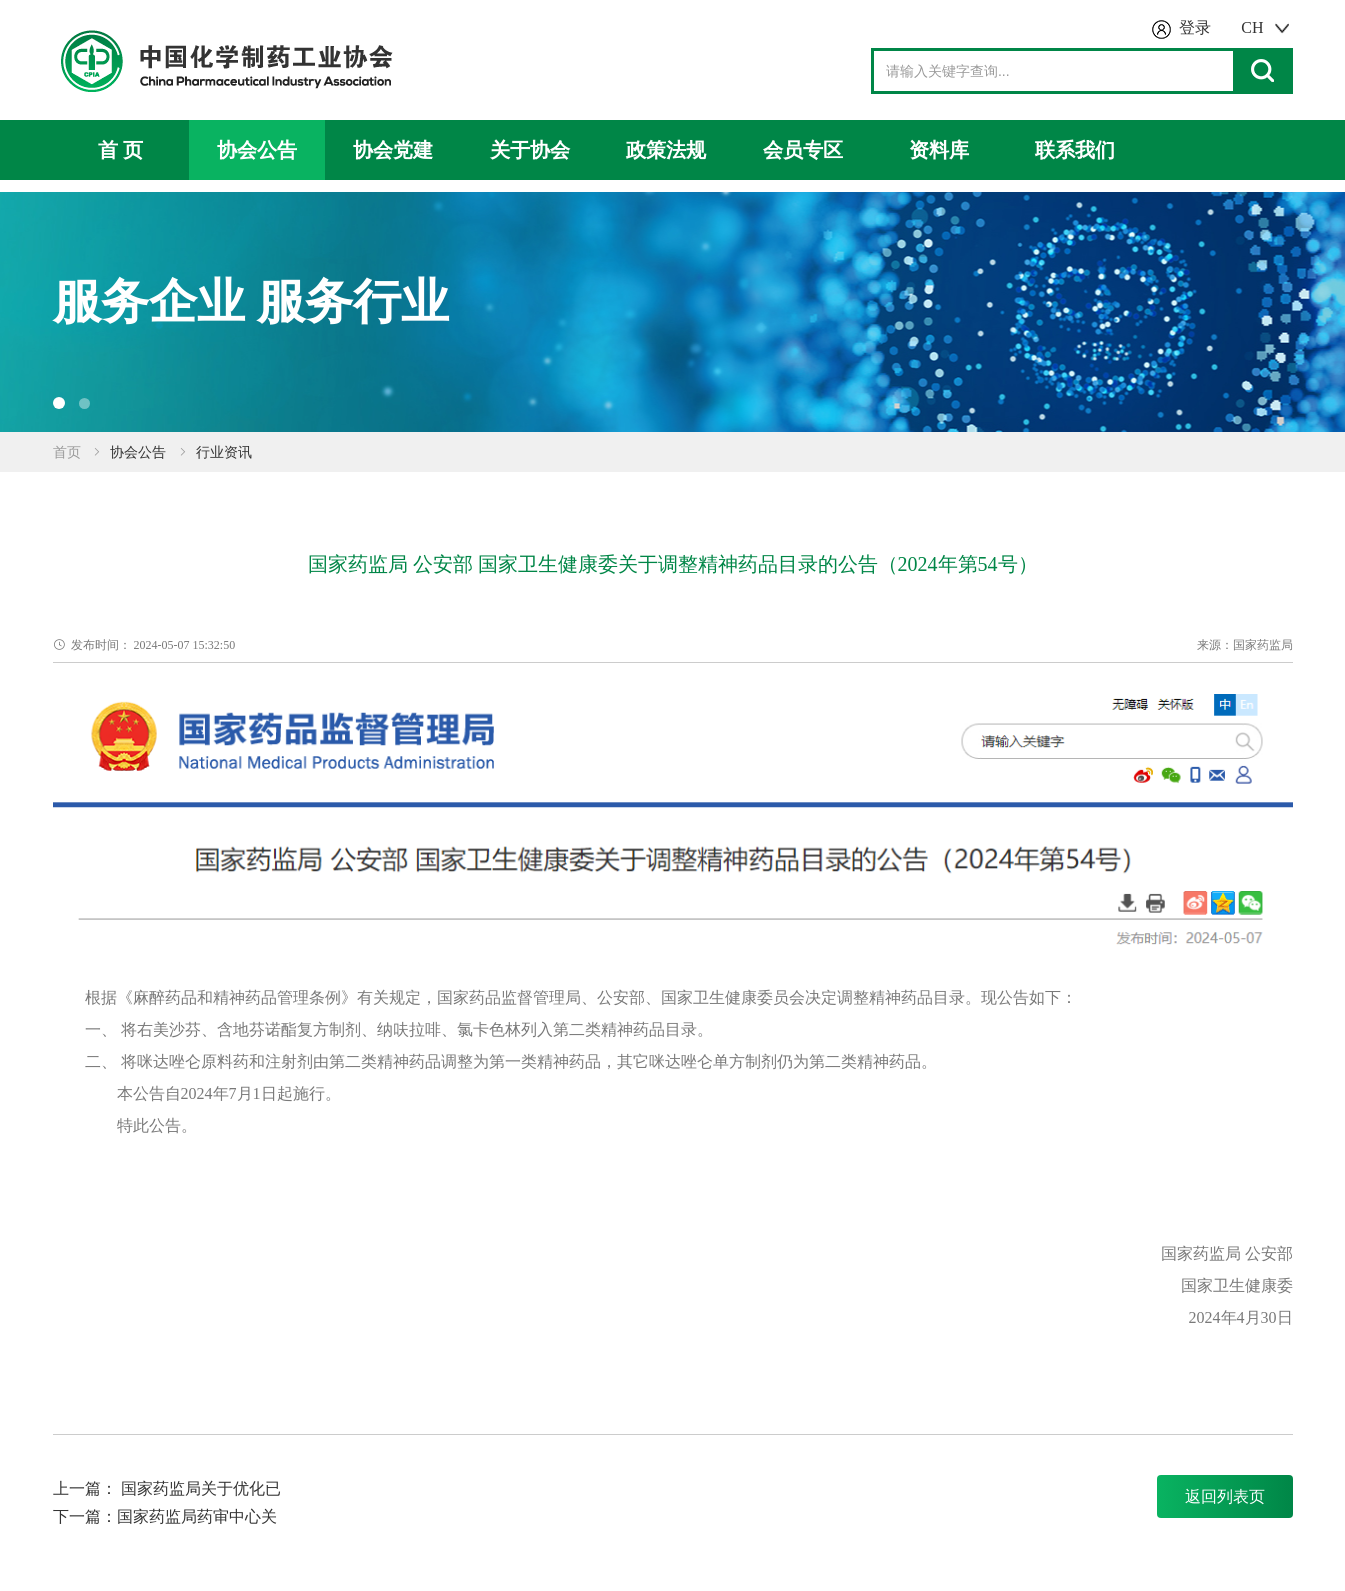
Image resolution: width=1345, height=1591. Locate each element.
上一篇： (87, 1488)
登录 (1195, 27)
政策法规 (666, 150)
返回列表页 (1225, 1496)
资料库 (939, 150)
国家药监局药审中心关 (197, 1516)
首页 (67, 452)
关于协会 (530, 150)
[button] (59, 403)
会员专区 (803, 150)
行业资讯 (224, 452)
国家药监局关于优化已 (201, 1488)
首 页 (120, 150)
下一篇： (85, 1516)
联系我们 (1075, 150)
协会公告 (257, 150)
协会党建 (393, 150)
